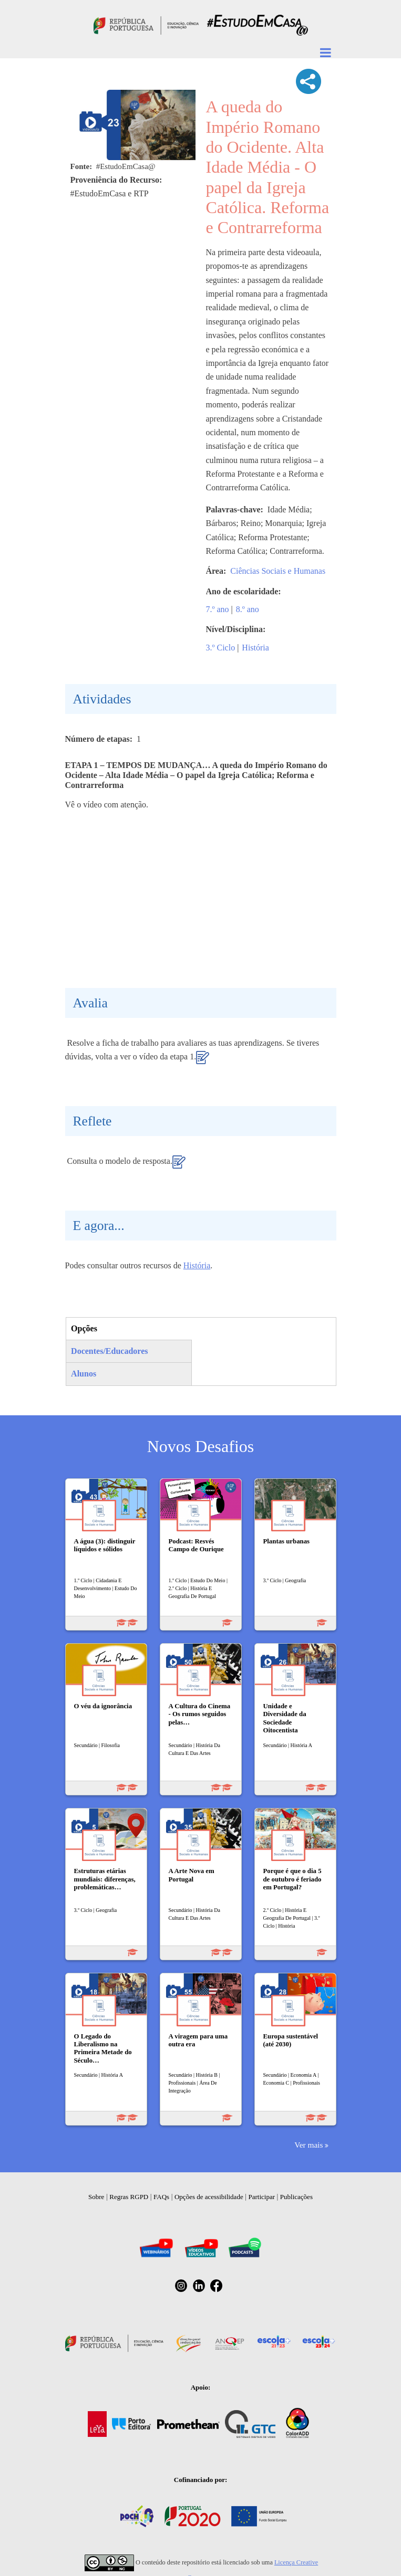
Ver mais (308, 2144)
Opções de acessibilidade (208, 2197)
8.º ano (247, 609)
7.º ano (217, 609)
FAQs (161, 2197)
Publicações (296, 2197)
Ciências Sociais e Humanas (277, 570)
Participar (261, 2197)
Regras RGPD (128, 2197)
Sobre (96, 2197)
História (255, 647)
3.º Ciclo (220, 647)
